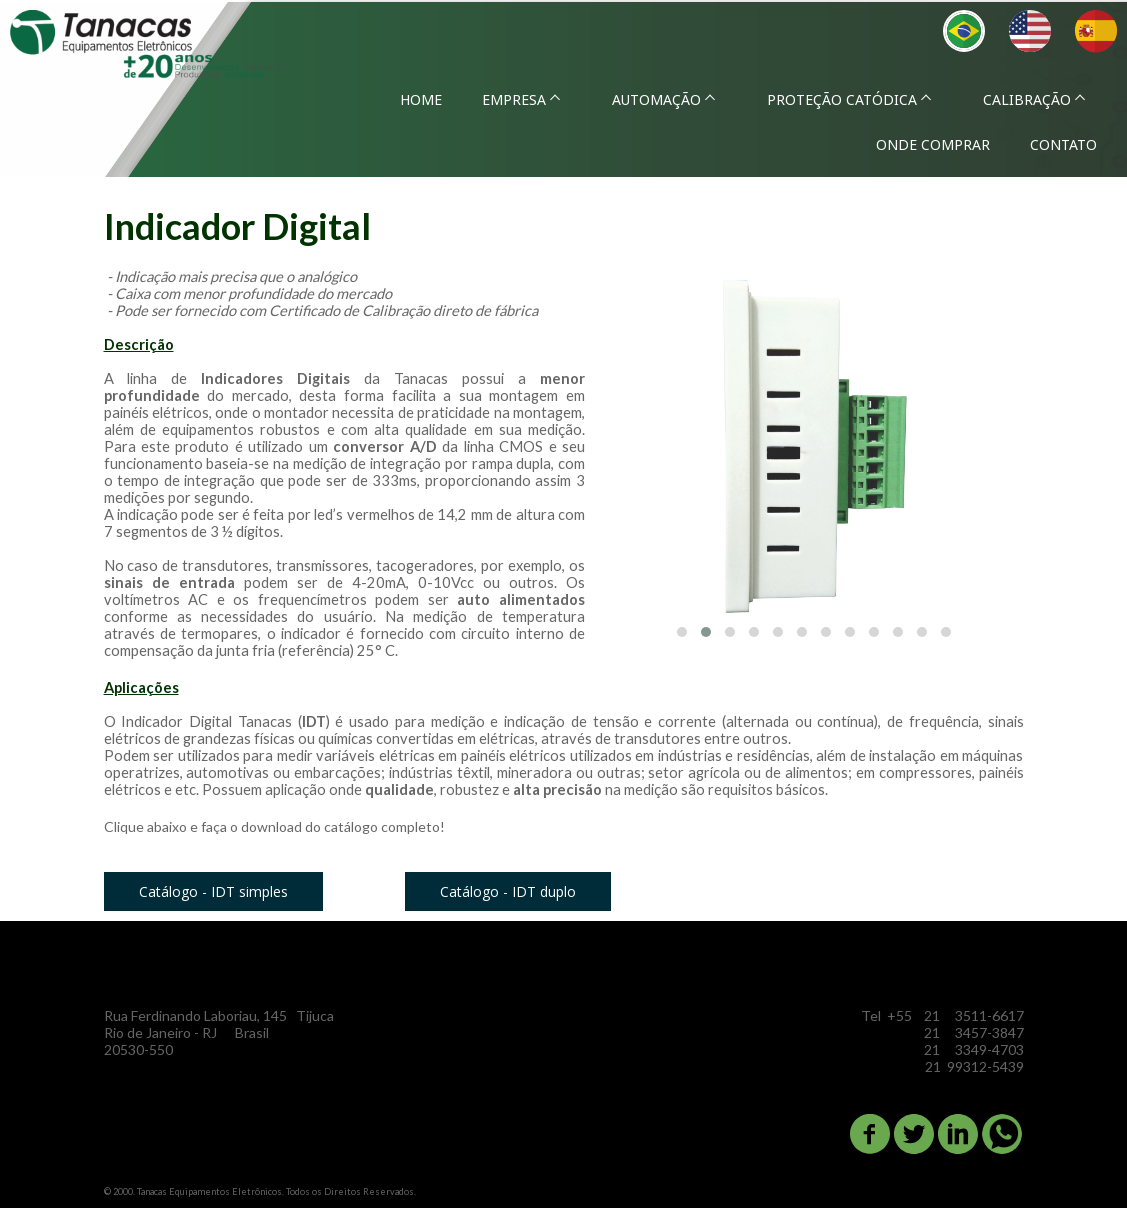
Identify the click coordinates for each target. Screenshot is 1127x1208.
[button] (682, 632)
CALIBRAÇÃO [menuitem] (1027, 99)
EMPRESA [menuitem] (514, 99)
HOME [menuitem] (421, 99)
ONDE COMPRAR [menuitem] (933, 144)
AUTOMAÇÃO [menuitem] (656, 99)
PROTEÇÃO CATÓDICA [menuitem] (842, 99)
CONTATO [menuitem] (1063, 144)
